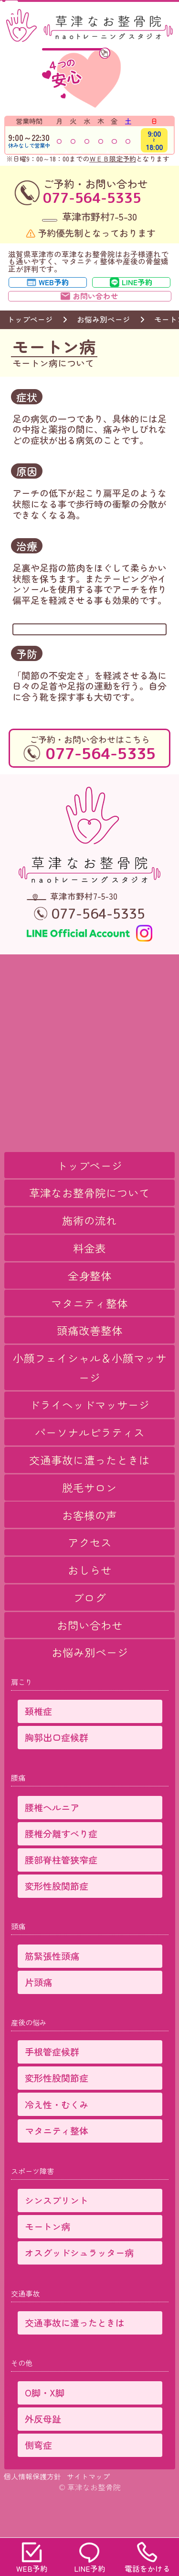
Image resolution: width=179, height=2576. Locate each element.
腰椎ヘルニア (52, 1840)
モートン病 (47, 2259)
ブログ (89, 1630)
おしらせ (90, 1602)
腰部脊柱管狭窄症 (61, 1892)
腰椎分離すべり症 (61, 1866)
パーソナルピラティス (90, 1465)
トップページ (30, 335)
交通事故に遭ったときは (89, 1492)
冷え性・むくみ (56, 2136)
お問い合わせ (90, 1657)
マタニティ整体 (89, 1335)
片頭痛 (38, 2014)
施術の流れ (89, 1253)
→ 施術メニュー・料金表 (81, 649)
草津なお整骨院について (89, 1225)
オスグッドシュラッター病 (79, 2285)
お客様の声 (89, 1547)
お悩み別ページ (103, 335)
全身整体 (90, 1308)
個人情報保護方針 (32, 2509)
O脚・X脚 (44, 2425)
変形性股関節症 (56, 1918)
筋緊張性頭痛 (52, 1988)
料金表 (89, 1280)
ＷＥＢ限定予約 (112, 158)
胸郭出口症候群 (56, 1770)
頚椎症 (38, 1743)
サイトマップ (88, 2509)
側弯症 (38, 2477)
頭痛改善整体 (90, 1363)
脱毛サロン (89, 1520)
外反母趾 (43, 2451)
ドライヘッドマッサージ (89, 1437)
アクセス (90, 1575)
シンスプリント (56, 2232)
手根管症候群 (52, 2084)
